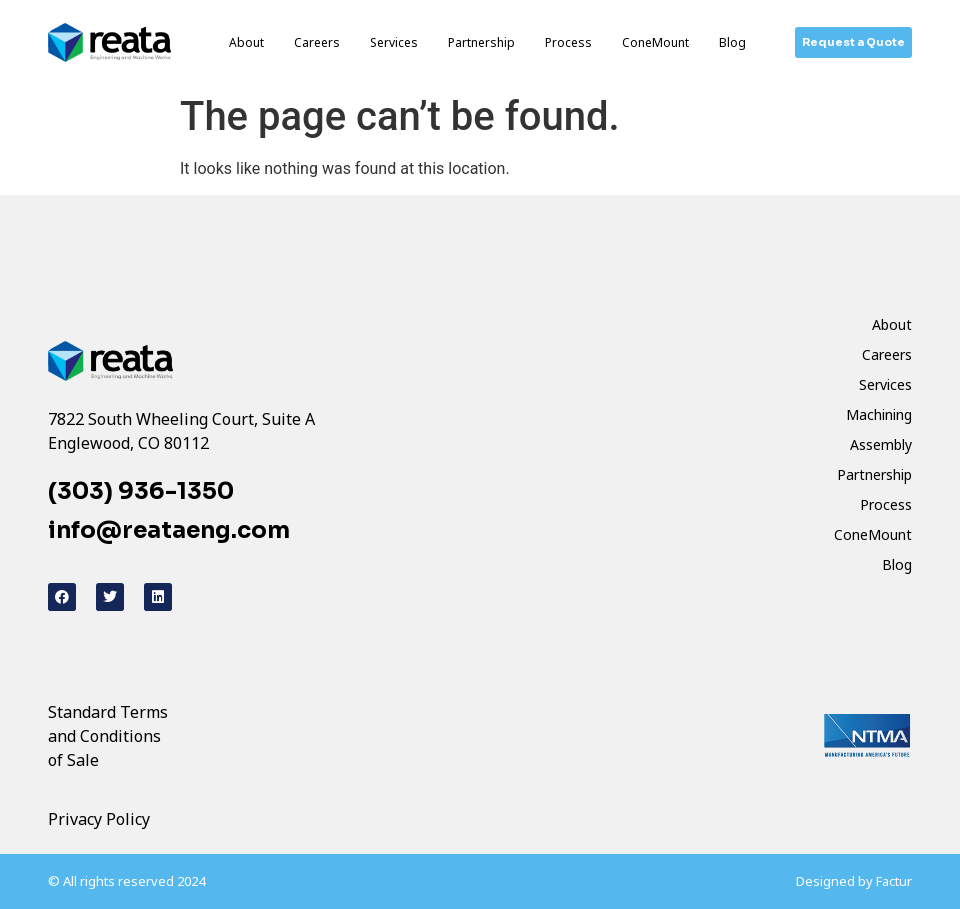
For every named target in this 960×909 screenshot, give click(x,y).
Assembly (881, 444)
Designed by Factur (854, 881)
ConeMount (655, 42)
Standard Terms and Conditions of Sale (108, 736)
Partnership (481, 42)
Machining (879, 414)
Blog (732, 42)
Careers (317, 42)
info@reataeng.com (169, 530)
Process (568, 42)
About (246, 42)
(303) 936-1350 (141, 491)
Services (394, 42)
